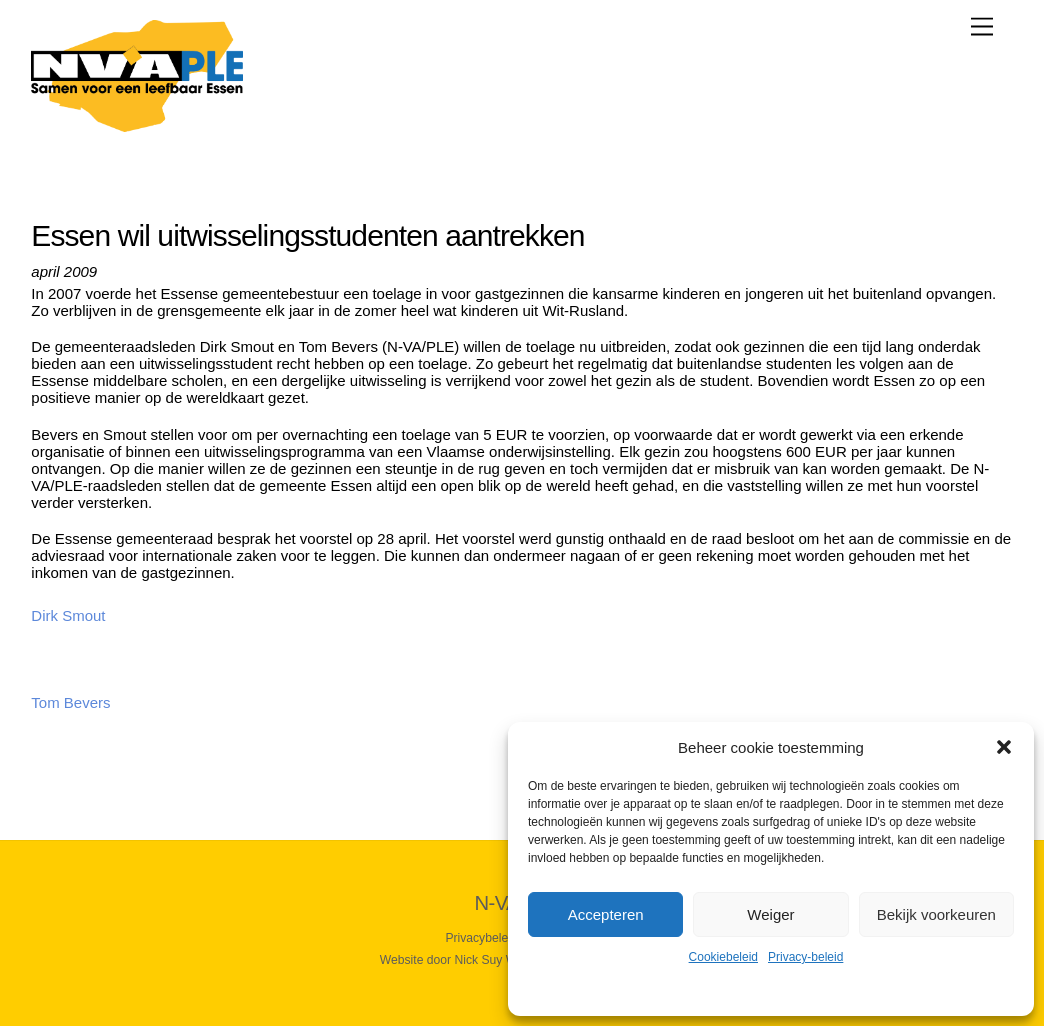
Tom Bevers (70, 702)
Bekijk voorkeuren (936, 914)
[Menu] (982, 26)
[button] (1004, 747)
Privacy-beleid (805, 957)
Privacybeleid (481, 938)
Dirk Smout (68, 615)
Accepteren (606, 914)
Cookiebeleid (723, 957)
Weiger (770, 914)
